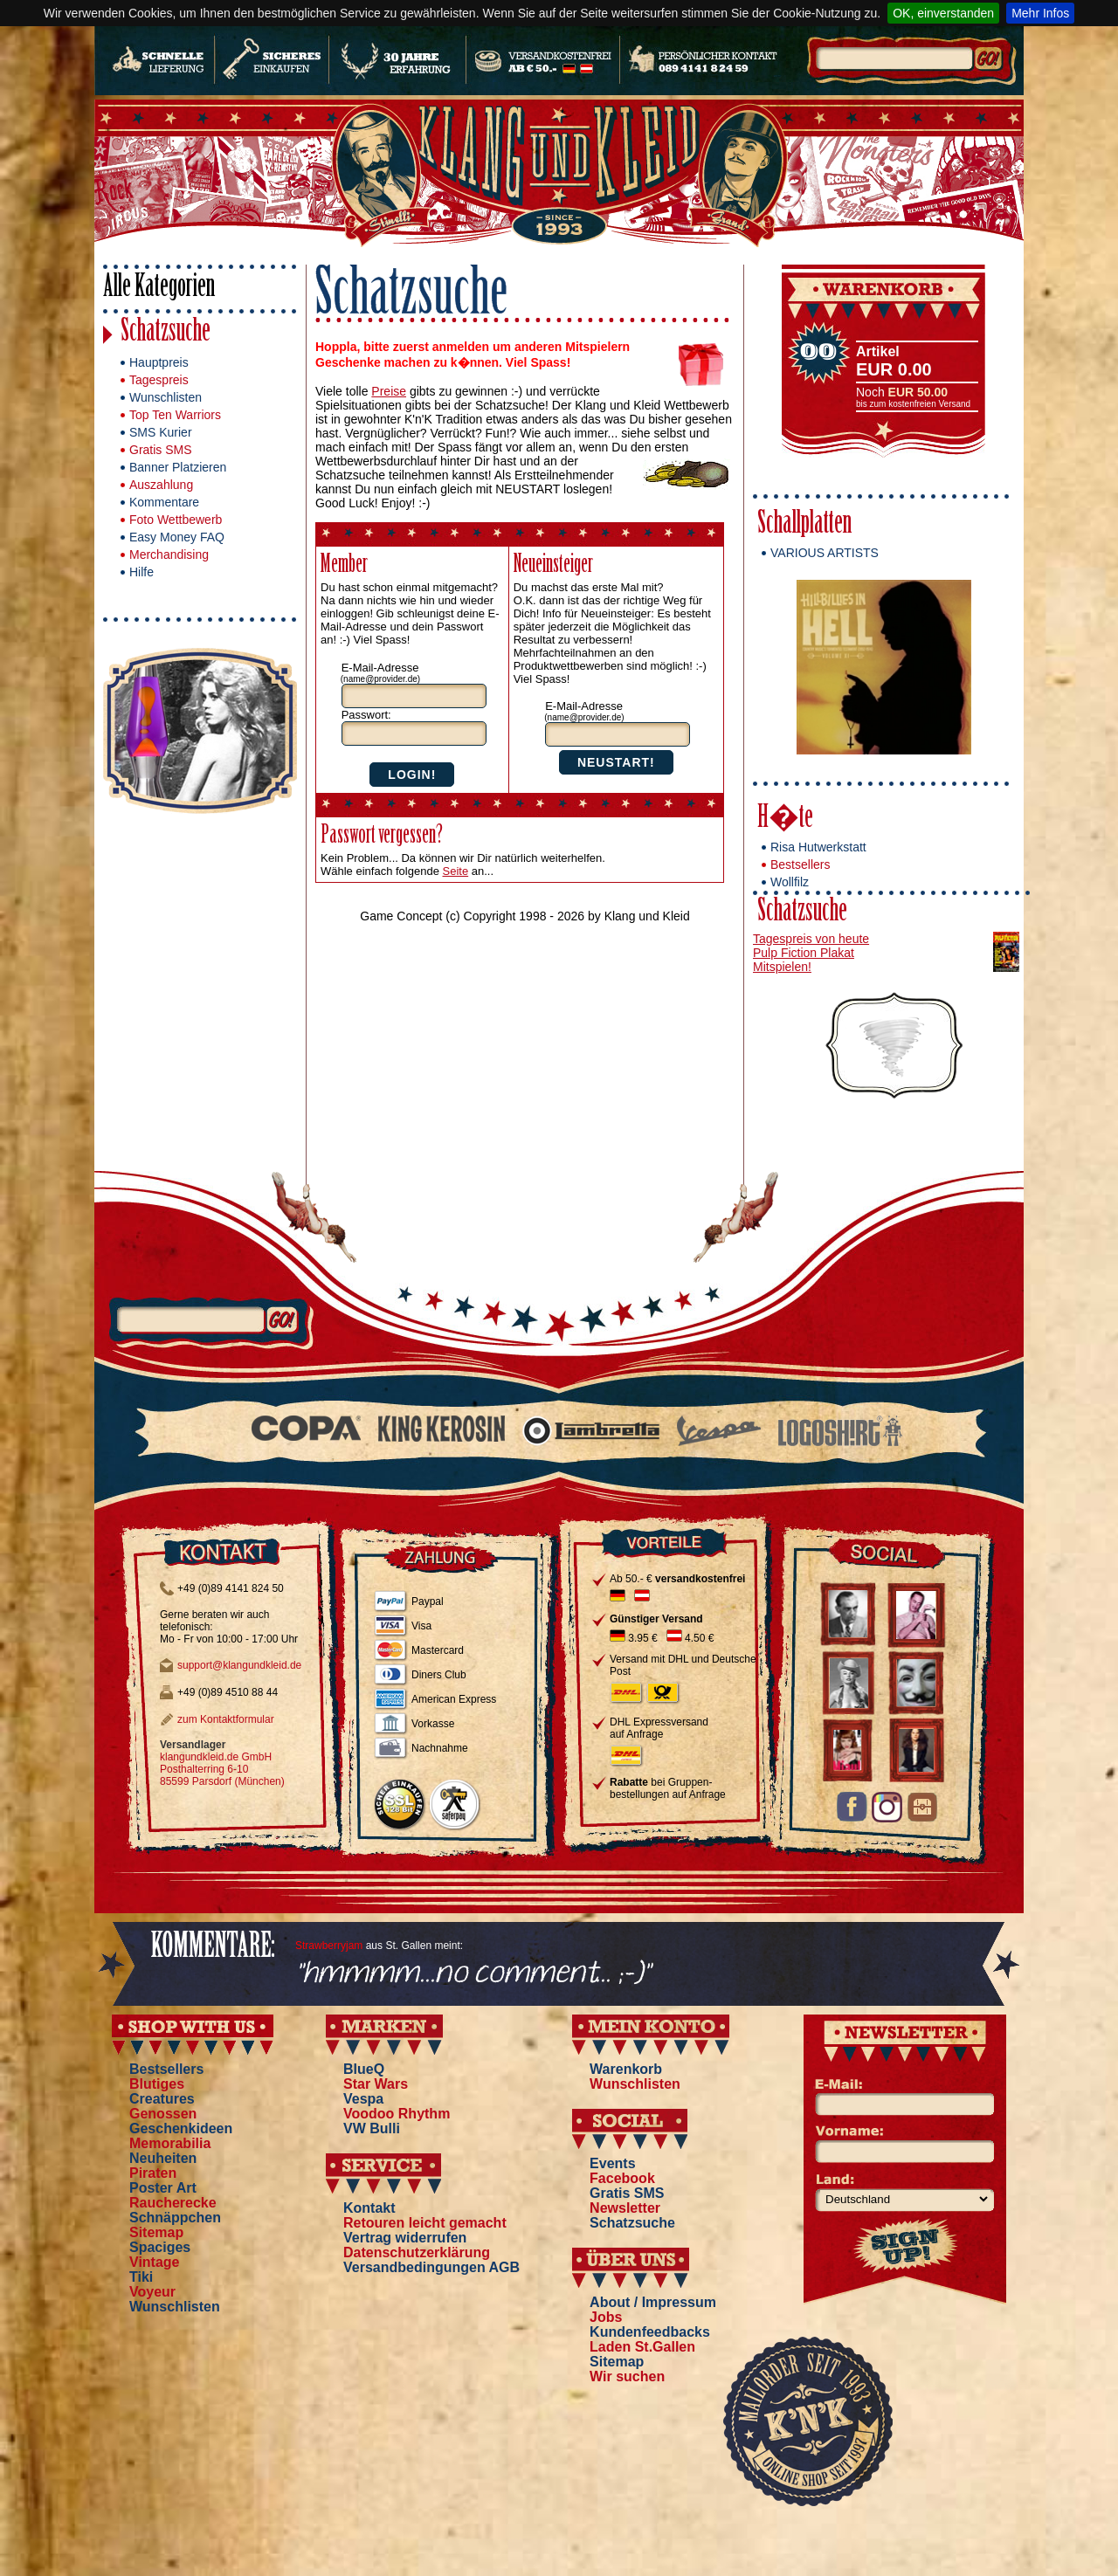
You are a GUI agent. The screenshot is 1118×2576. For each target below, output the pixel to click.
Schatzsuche (165, 333)
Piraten (152, 2173)
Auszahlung (161, 485)
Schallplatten (804, 525)
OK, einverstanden (943, 13)
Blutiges (156, 2084)
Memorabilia (169, 2143)
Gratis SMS (160, 450)
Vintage (154, 2262)
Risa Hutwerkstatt (818, 847)
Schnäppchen (175, 2217)
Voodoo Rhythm (396, 2113)
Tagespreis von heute (811, 939)
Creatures (162, 2098)
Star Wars (375, 2084)
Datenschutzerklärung (416, 2252)
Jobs (606, 2317)
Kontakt (369, 2208)
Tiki (141, 2276)
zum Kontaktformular (225, 1719)
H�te (785, 819)
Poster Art (163, 2187)
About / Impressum (653, 2302)
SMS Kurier (160, 432)
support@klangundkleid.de (239, 1665)
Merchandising (169, 554)
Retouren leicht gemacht (425, 2222)
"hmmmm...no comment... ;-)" (473, 1974)
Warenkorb (626, 2069)
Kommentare (164, 502)
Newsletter (625, 2208)
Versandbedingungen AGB (431, 2267)
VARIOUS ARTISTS (824, 553)
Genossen (163, 2113)
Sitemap (156, 2232)
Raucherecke (173, 2202)
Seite (456, 871)
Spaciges (159, 2247)
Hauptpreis (159, 362)
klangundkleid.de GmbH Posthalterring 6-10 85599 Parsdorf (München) (222, 1769)
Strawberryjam (328, 1945)
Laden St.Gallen (642, 2346)
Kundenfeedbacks (650, 2332)
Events (612, 2163)
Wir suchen (627, 2376)
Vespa (363, 2098)
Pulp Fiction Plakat (803, 953)
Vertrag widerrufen (404, 2237)
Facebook (622, 2178)
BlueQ (363, 2069)
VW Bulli (371, 2128)
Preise (388, 391)
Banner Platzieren (177, 467)
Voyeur (152, 2291)
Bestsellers (800, 864)
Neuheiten (163, 2158)
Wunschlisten (165, 397)
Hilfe (141, 572)
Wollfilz (789, 882)
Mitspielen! (782, 967)
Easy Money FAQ (176, 537)
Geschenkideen (180, 2128)
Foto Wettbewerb (175, 520)
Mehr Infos (1040, 13)
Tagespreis (159, 380)
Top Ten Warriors (175, 415)
